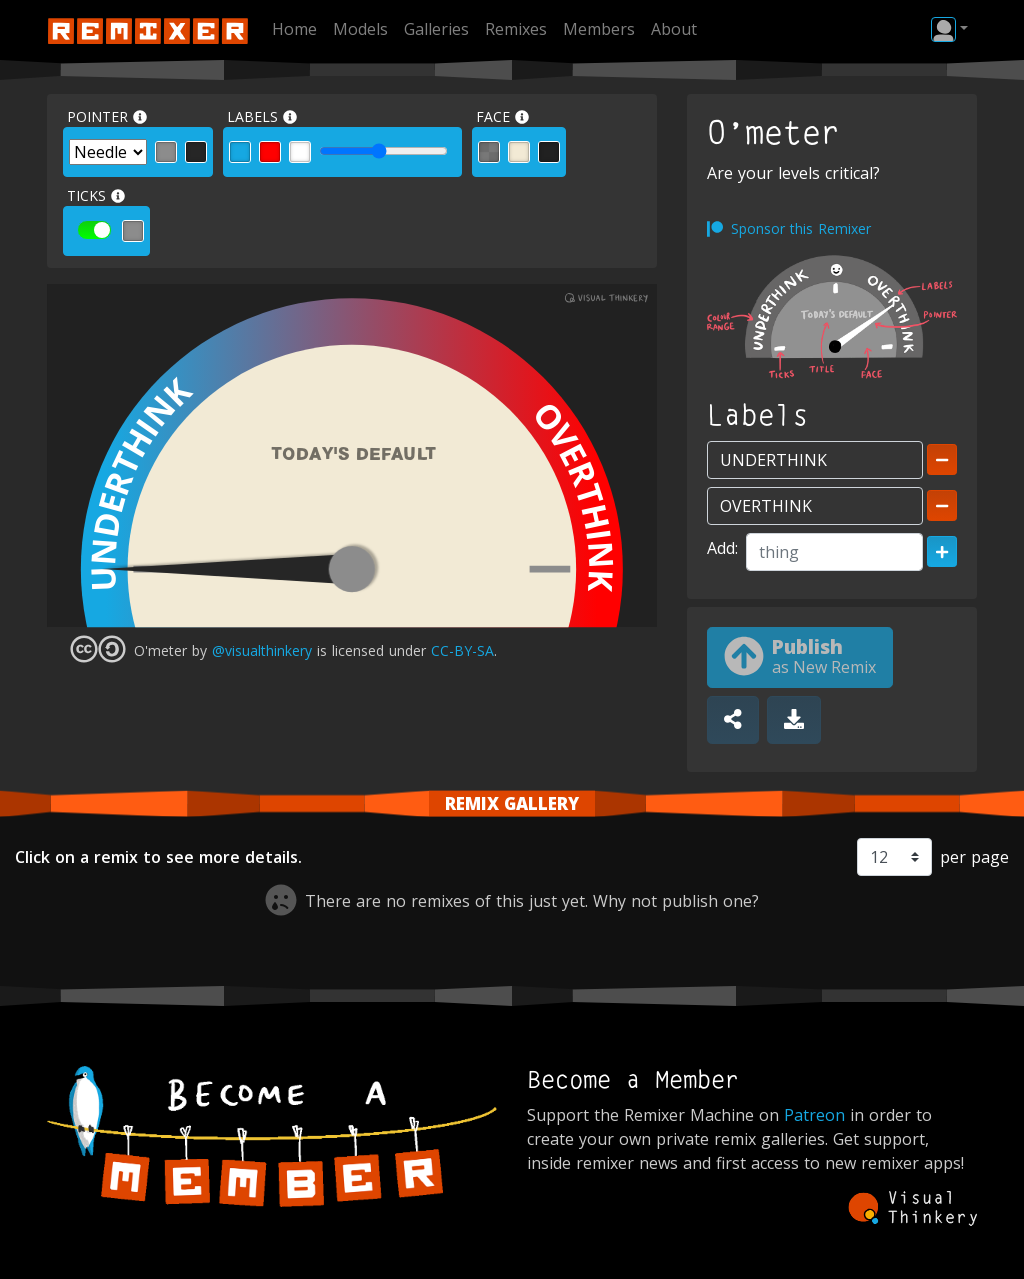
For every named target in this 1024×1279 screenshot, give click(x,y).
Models (360, 29)
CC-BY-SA (462, 650)
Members (599, 29)
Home (294, 29)
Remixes (516, 29)
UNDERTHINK (139, 480)
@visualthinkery (262, 650)
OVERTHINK (574, 492)
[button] (949, 29)
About (674, 29)
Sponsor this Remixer (801, 228)
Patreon (814, 1115)
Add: (722, 548)
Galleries (436, 29)
